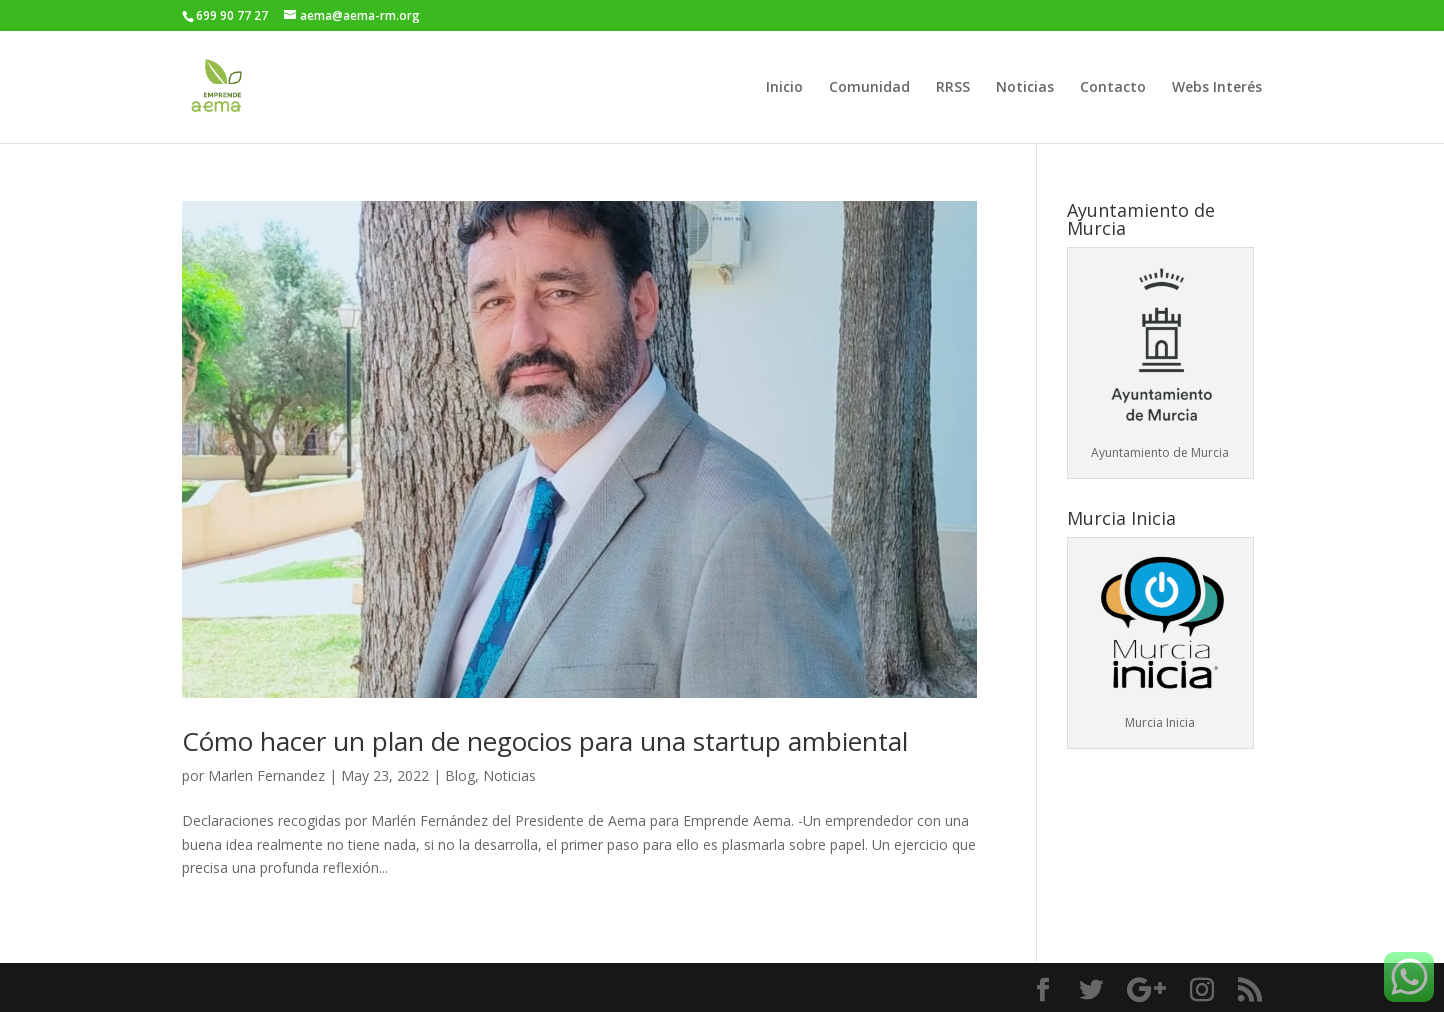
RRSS (953, 88)
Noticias (1025, 88)
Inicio (784, 88)
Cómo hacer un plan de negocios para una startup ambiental (545, 741)
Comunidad (869, 88)
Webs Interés (1217, 88)
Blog (460, 775)
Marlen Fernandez (266, 775)
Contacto (1113, 88)
